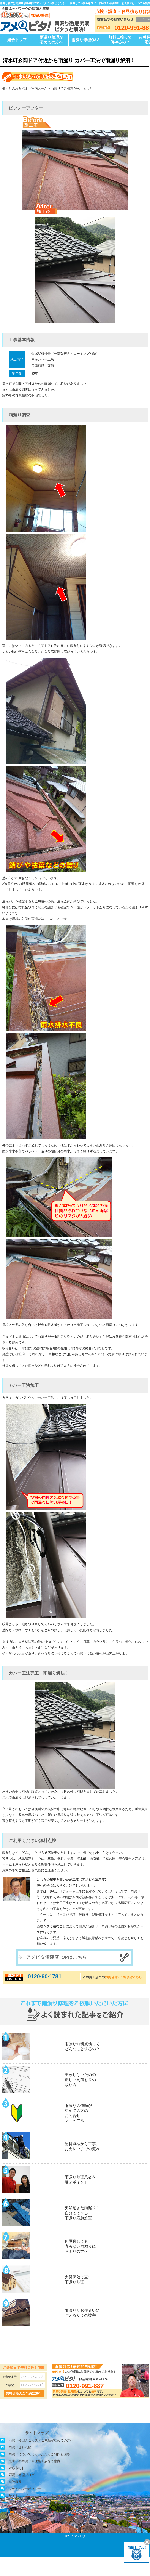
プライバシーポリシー (25, 2508)
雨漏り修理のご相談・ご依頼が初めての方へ (41, 2459)
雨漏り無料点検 (20, 2466)
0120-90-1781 (44, 1976)
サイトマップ (18, 2515)
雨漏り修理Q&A (86, 40)
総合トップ (17, 40)
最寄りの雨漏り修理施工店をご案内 (34, 2480)
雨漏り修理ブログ (22, 2494)
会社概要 (15, 2501)
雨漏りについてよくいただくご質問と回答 (39, 2473)
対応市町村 (17, 2487)
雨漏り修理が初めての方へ (51, 39)
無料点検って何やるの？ (120, 39)
